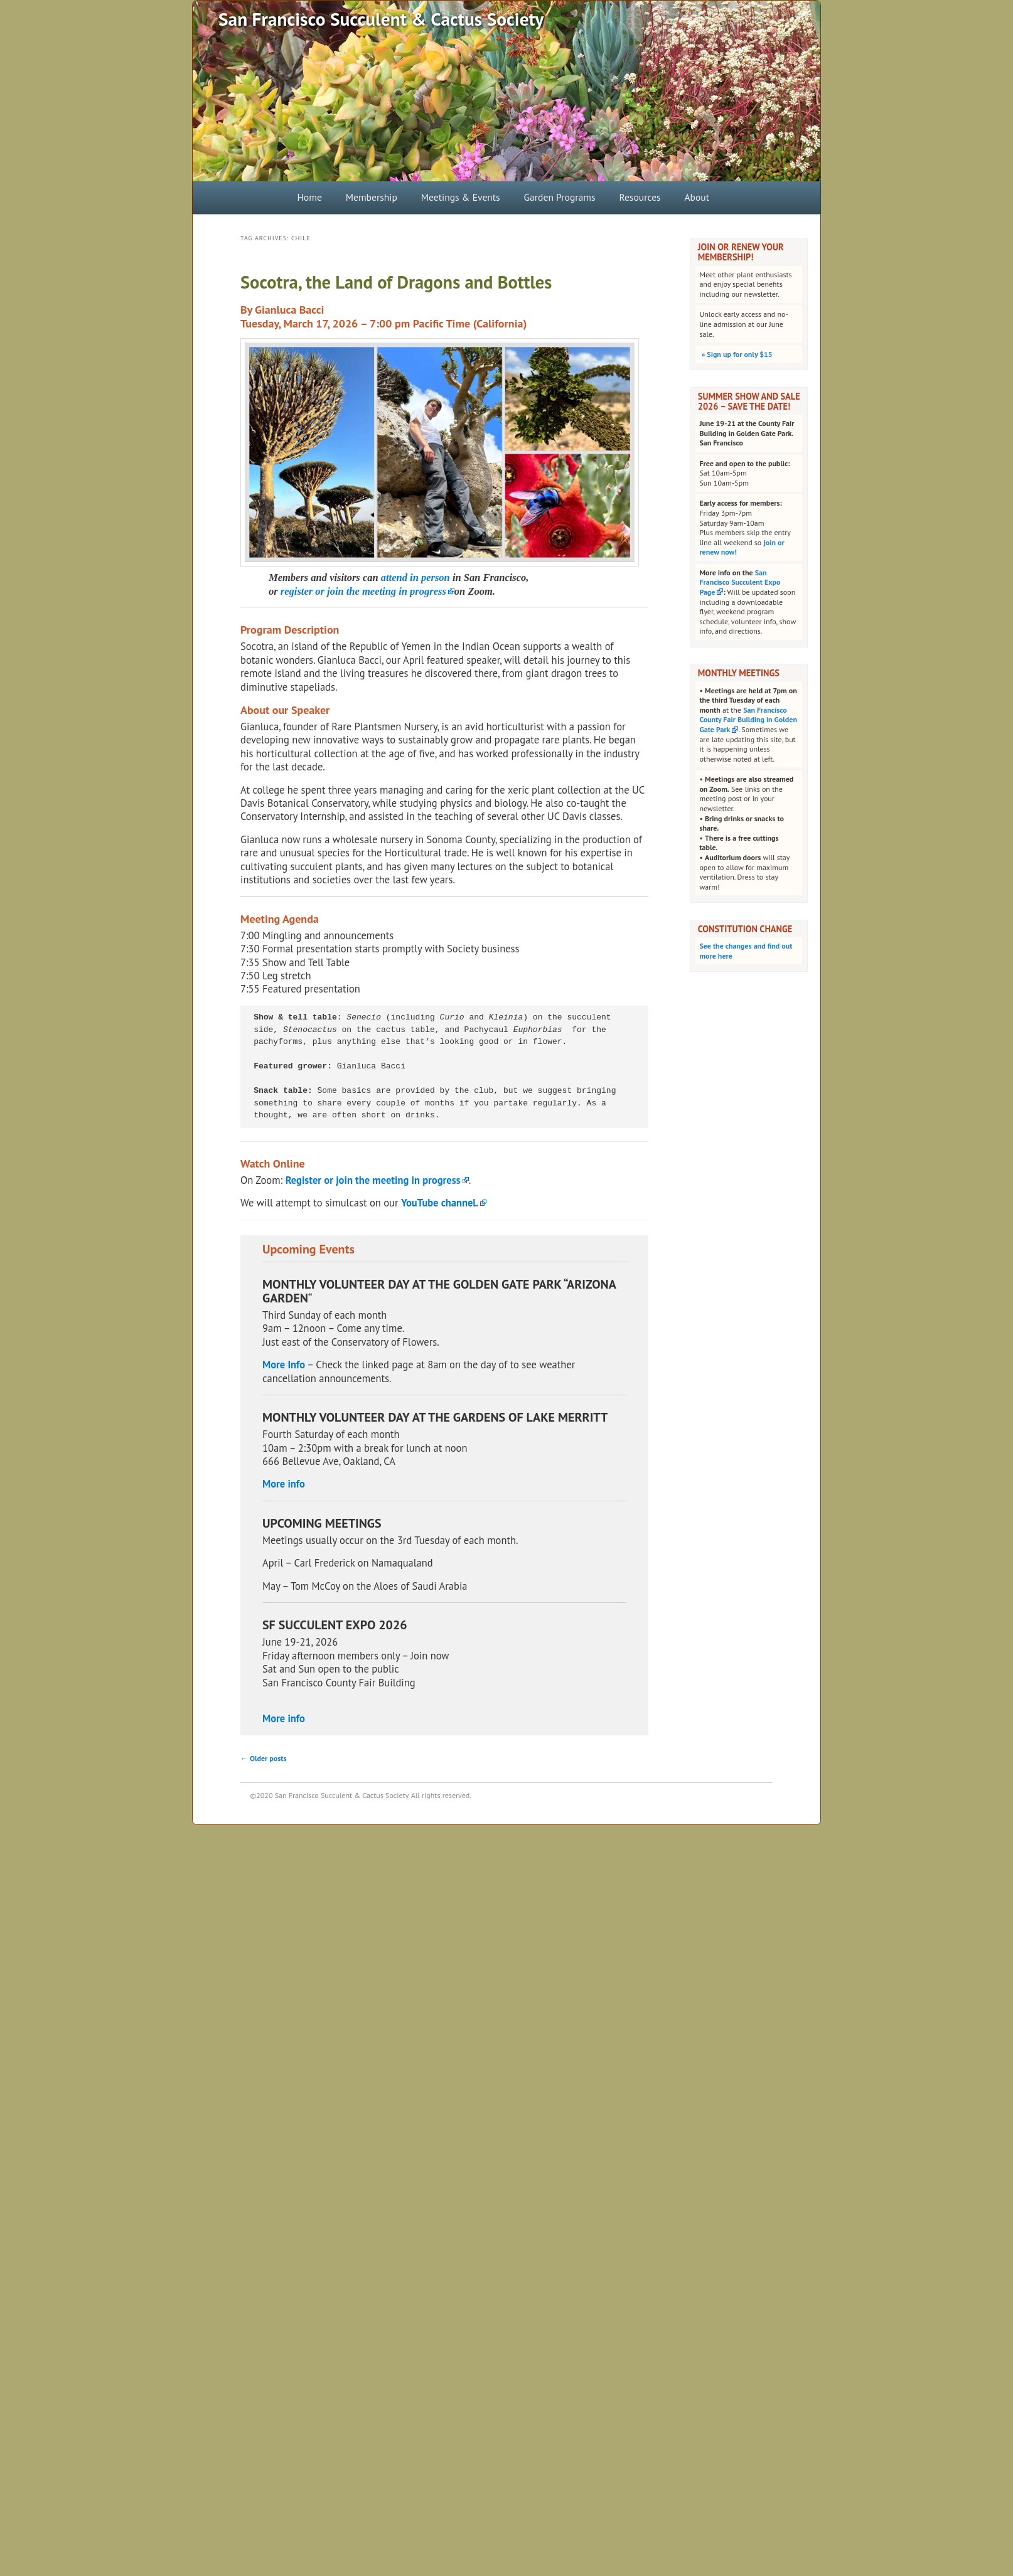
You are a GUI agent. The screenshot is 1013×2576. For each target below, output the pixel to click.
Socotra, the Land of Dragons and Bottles (396, 282)
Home (309, 197)
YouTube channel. (439, 1203)
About (696, 197)
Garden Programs (560, 197)
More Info (283, 1364)
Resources (639, 197)
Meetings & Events (460, 197)
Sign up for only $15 (735, 354)
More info (283, 1484)
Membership (371, 197)
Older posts (263, 1758)
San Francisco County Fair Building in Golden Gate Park (748, 719)
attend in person (415, 577)
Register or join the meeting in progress (373, 1180)
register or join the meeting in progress (363, 591)
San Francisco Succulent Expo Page (739, 582)
